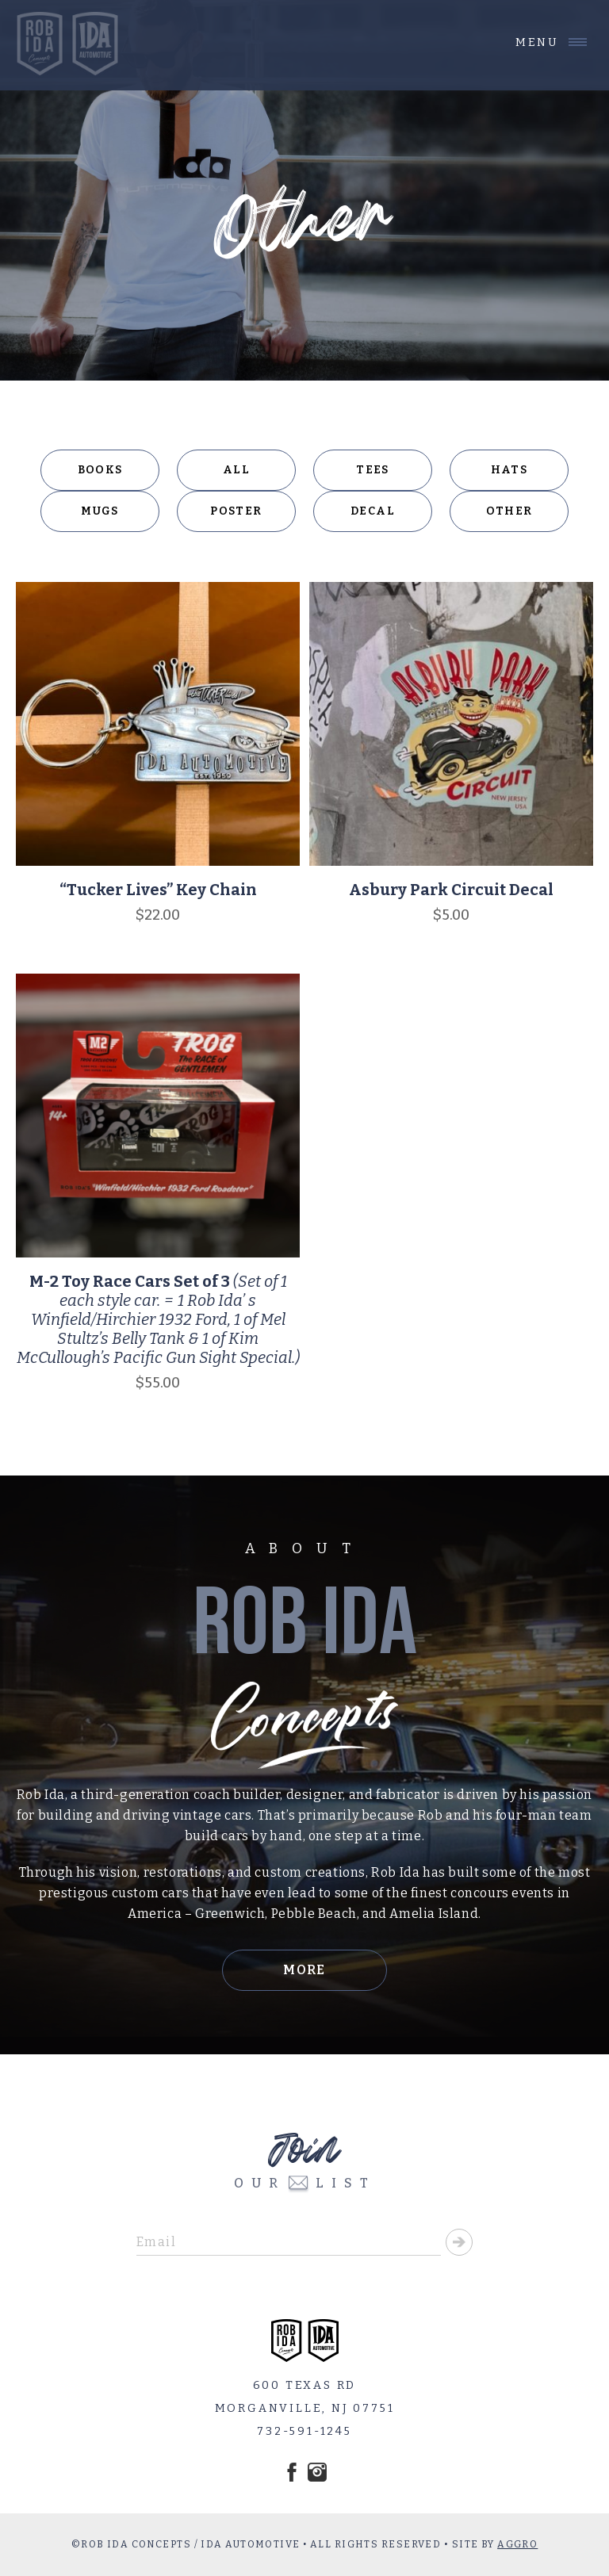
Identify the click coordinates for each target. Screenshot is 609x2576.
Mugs (100, 511)
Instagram (317, 2472)
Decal (372, 511)
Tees (372, 470)
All (236, 470)
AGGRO (517, 2544)
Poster (236, 511)
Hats (509, 470)
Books (100, 470)
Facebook (291, 2472)
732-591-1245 (304, 2431)
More (304, 1969)
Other (509, 511)
